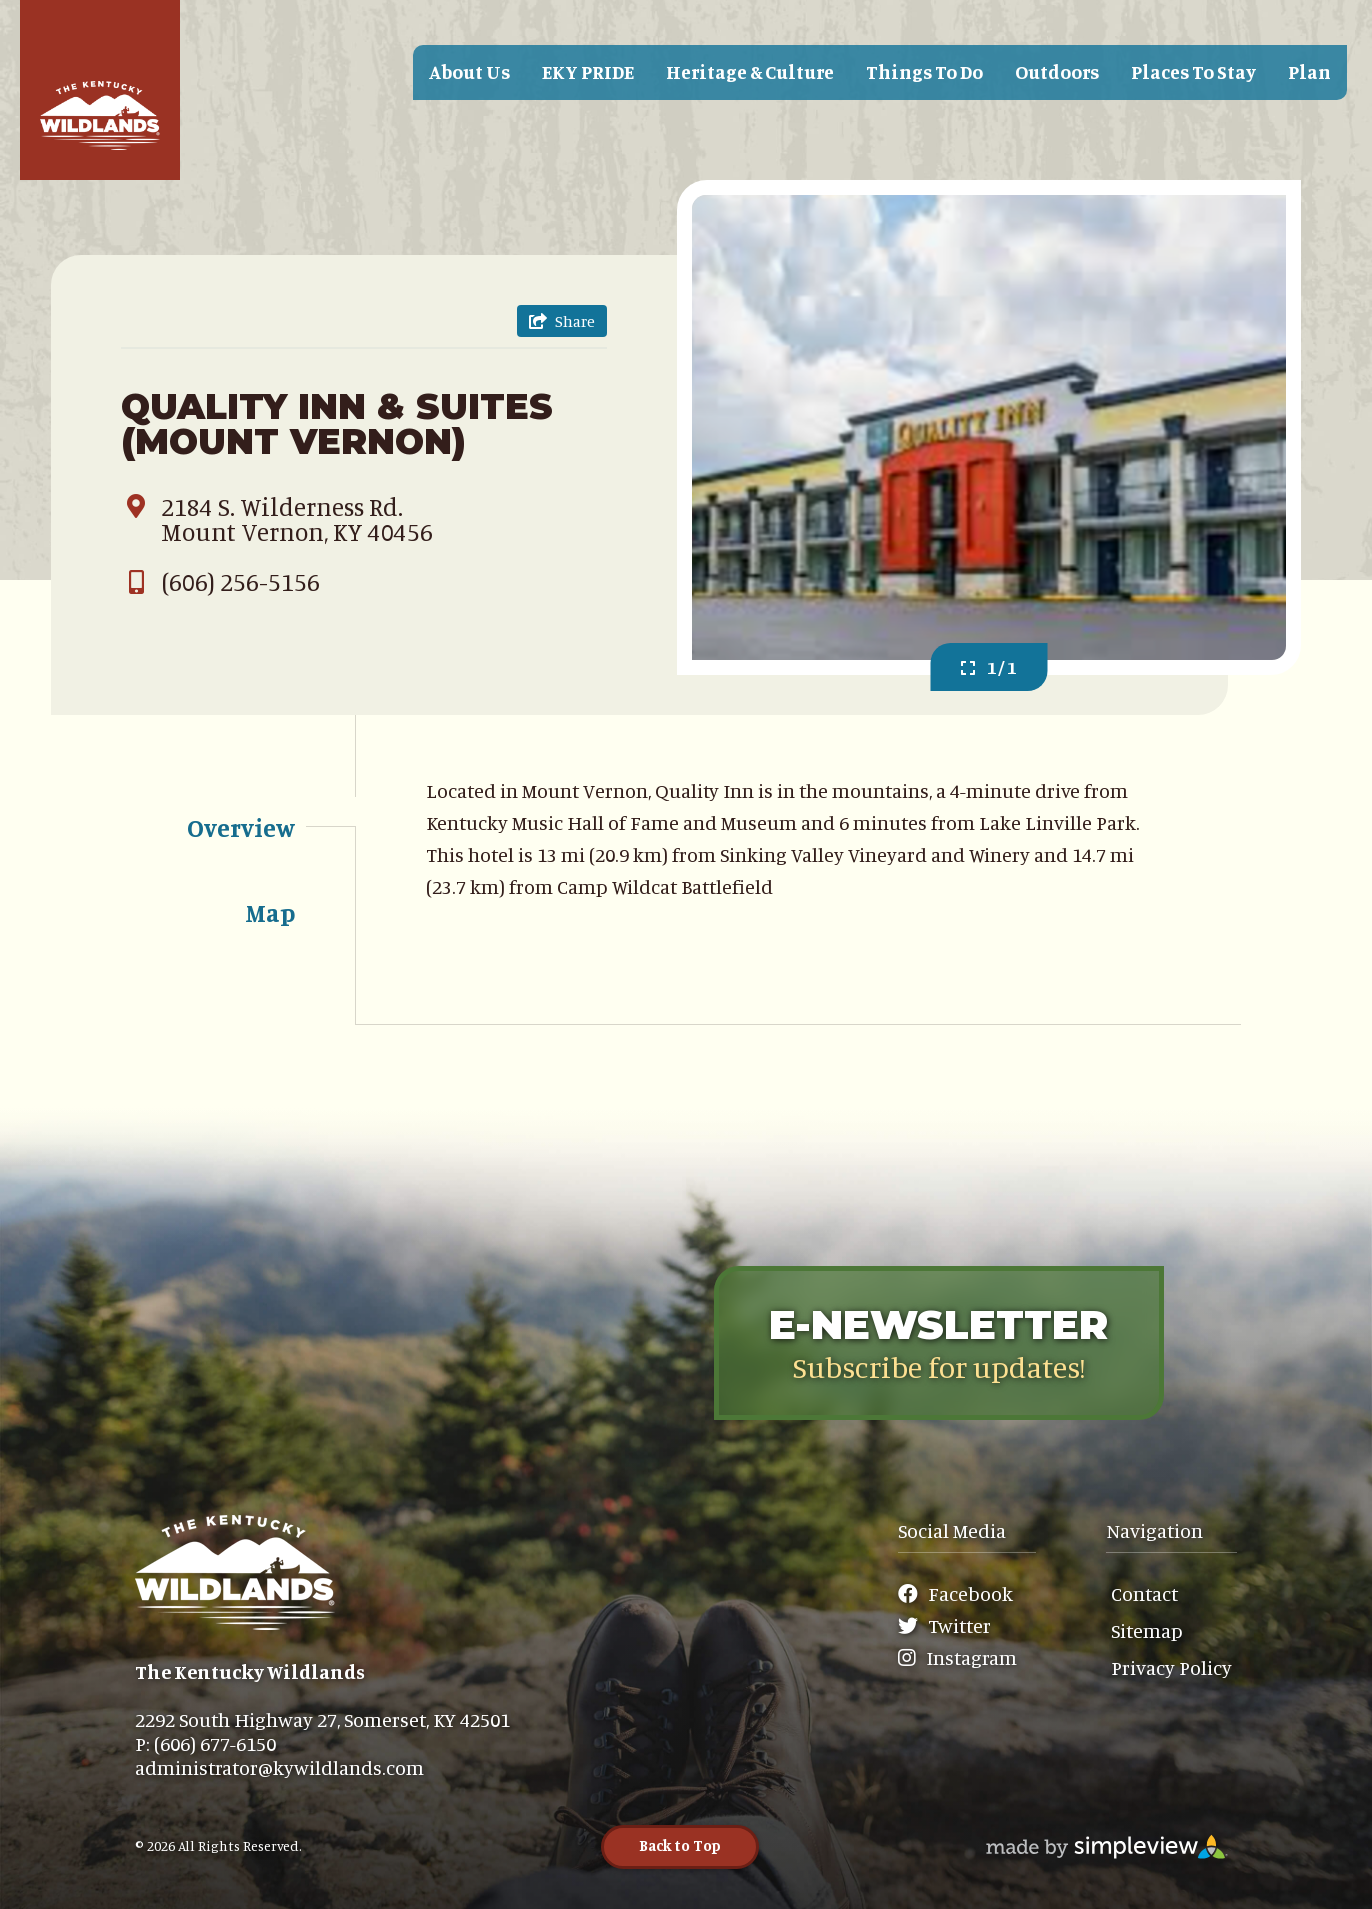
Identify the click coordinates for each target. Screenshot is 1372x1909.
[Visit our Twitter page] (955, 1626)
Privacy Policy (1171, 1667)
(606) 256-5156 (220, 581)
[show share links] (562, 321)
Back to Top (680, 1845)
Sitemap (1147, 1630)
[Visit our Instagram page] (963, 1658)
